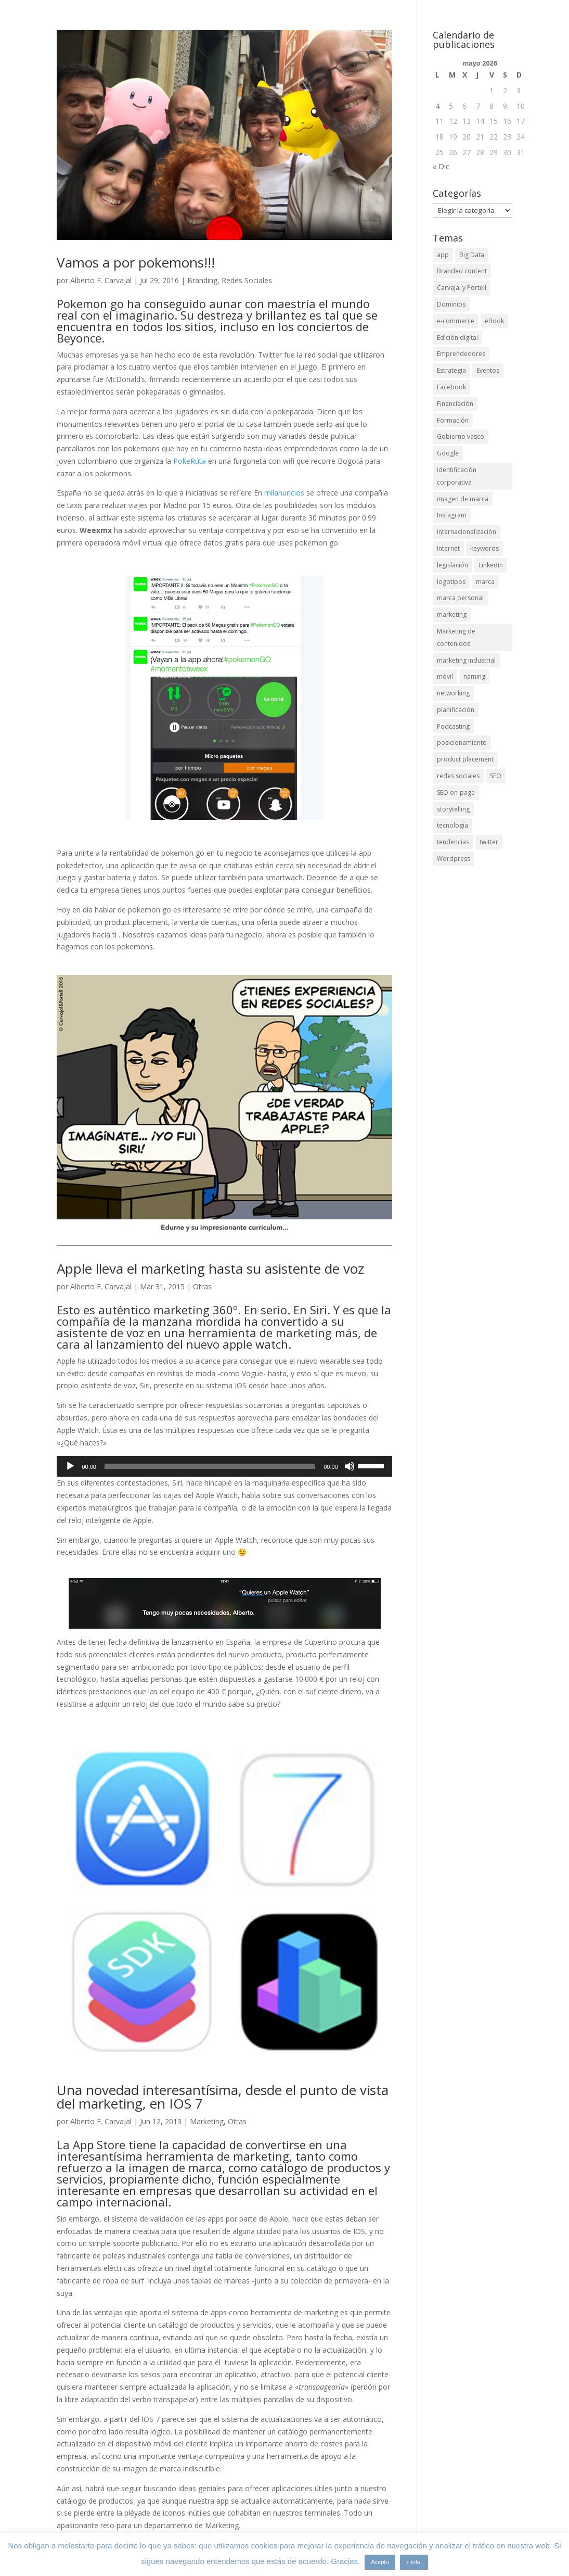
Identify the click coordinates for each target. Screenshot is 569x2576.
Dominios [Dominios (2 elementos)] (451, 304)
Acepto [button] (380, 2562)
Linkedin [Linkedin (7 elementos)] (491, 565)
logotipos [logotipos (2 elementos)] (451, 581)
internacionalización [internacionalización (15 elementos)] (466, 531)
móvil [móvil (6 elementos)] (445, 676)
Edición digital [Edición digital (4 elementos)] (457, 337)
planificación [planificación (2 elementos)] (455, 709)
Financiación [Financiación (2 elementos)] (455, 403)
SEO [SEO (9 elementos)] (495, 775)
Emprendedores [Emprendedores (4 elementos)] (461, 353)
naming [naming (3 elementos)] (474, 676)
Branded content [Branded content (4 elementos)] (462, 271)
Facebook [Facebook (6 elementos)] (451, 387)
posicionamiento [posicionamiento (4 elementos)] (462, 742)
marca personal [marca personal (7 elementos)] (460, 597)
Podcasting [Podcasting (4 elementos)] (453, 726)
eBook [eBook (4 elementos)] (494, 320)
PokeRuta (189, 461)
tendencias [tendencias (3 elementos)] (453, 841)
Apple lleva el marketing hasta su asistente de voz (210, 1268)
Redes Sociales (247, 280)
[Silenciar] (349, 1466)
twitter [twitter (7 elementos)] (489, 841)
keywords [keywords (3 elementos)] (484, 548)
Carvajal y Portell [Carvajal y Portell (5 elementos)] (461, 287)
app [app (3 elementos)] (443, 254)
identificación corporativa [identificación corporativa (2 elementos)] (456, 476)
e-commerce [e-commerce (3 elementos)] (455, 320)
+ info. (414, 2562)
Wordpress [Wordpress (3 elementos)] (453, 858)
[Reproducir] (70, 1466)
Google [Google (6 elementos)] (448, 453)
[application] (224, 1466)
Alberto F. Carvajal (101, 280)
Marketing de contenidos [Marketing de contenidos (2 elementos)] (456, 637)
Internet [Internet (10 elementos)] (448, 548)
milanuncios (284, 493)
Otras (202, 1286)
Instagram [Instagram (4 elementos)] (452, 515)
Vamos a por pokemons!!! (136, 262)
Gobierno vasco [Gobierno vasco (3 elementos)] (460, 436)
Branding (202, 280)
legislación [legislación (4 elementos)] (452, 565)
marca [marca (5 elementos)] (485, 581)
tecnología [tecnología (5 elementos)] (452, 825)
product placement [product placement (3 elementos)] (465, 759)
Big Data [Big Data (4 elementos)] (471, 254)
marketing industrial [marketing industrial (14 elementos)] (466, 660)
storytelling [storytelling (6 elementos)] (453, 809)
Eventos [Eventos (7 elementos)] (487, 370)
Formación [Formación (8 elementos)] (453, 420)
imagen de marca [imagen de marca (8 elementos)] (462, 498)
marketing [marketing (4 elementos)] (452, 614)
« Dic (441, 166)
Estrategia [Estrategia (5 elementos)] (451, 370)
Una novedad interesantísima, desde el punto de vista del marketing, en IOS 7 (223, 2096)
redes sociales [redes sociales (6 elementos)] (458, 775)
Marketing (207, 2121)
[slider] (210, 1466)
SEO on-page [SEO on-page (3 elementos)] (456, 792)
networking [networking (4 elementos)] (453, 693)
